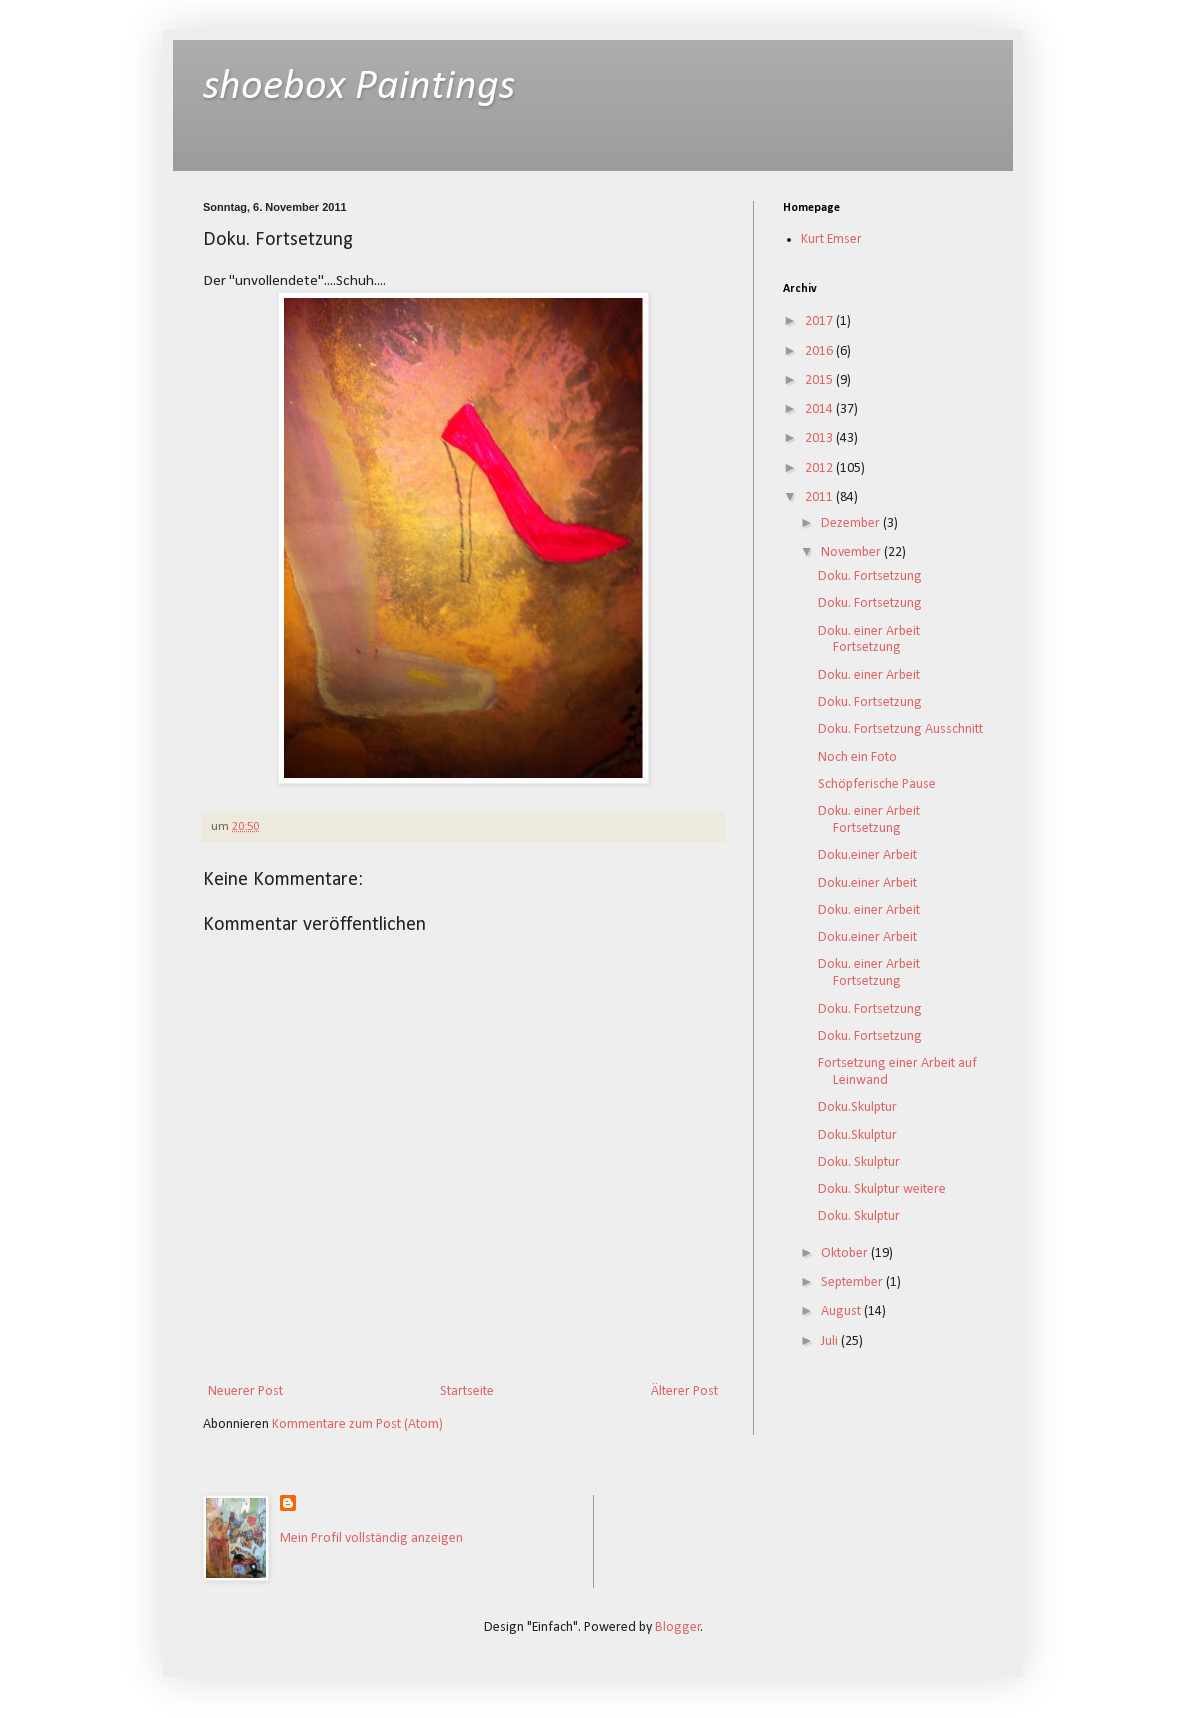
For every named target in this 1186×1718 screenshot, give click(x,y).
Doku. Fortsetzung (870, 576)
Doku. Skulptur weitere (882, 1189)
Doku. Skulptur (859, 1162)
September (853, 1282)
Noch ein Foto (857, 757)
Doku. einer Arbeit (869, 675)
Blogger (678, 1627)
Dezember (852, 523)
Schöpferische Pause (877, 784)
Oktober (846, 1253)
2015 (820, 380)
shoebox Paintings (359, 87)
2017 (820, 321)
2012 (820, 468)
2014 (820, 409)
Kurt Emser (831, 239)
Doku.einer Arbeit (867, 855)
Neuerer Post (245, 1391)
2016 (820, 351)
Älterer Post (684, 1391)
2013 (820, 438)
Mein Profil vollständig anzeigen (371, 1538)
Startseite (467, 1391)
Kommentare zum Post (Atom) (357, 1424)
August (842, 1311)
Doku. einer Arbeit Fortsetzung (869, 640)
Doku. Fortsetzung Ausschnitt (900, 729)
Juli (831, 1341)
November (852, 552)
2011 (820, 497)
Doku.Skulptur (857, 1107)
